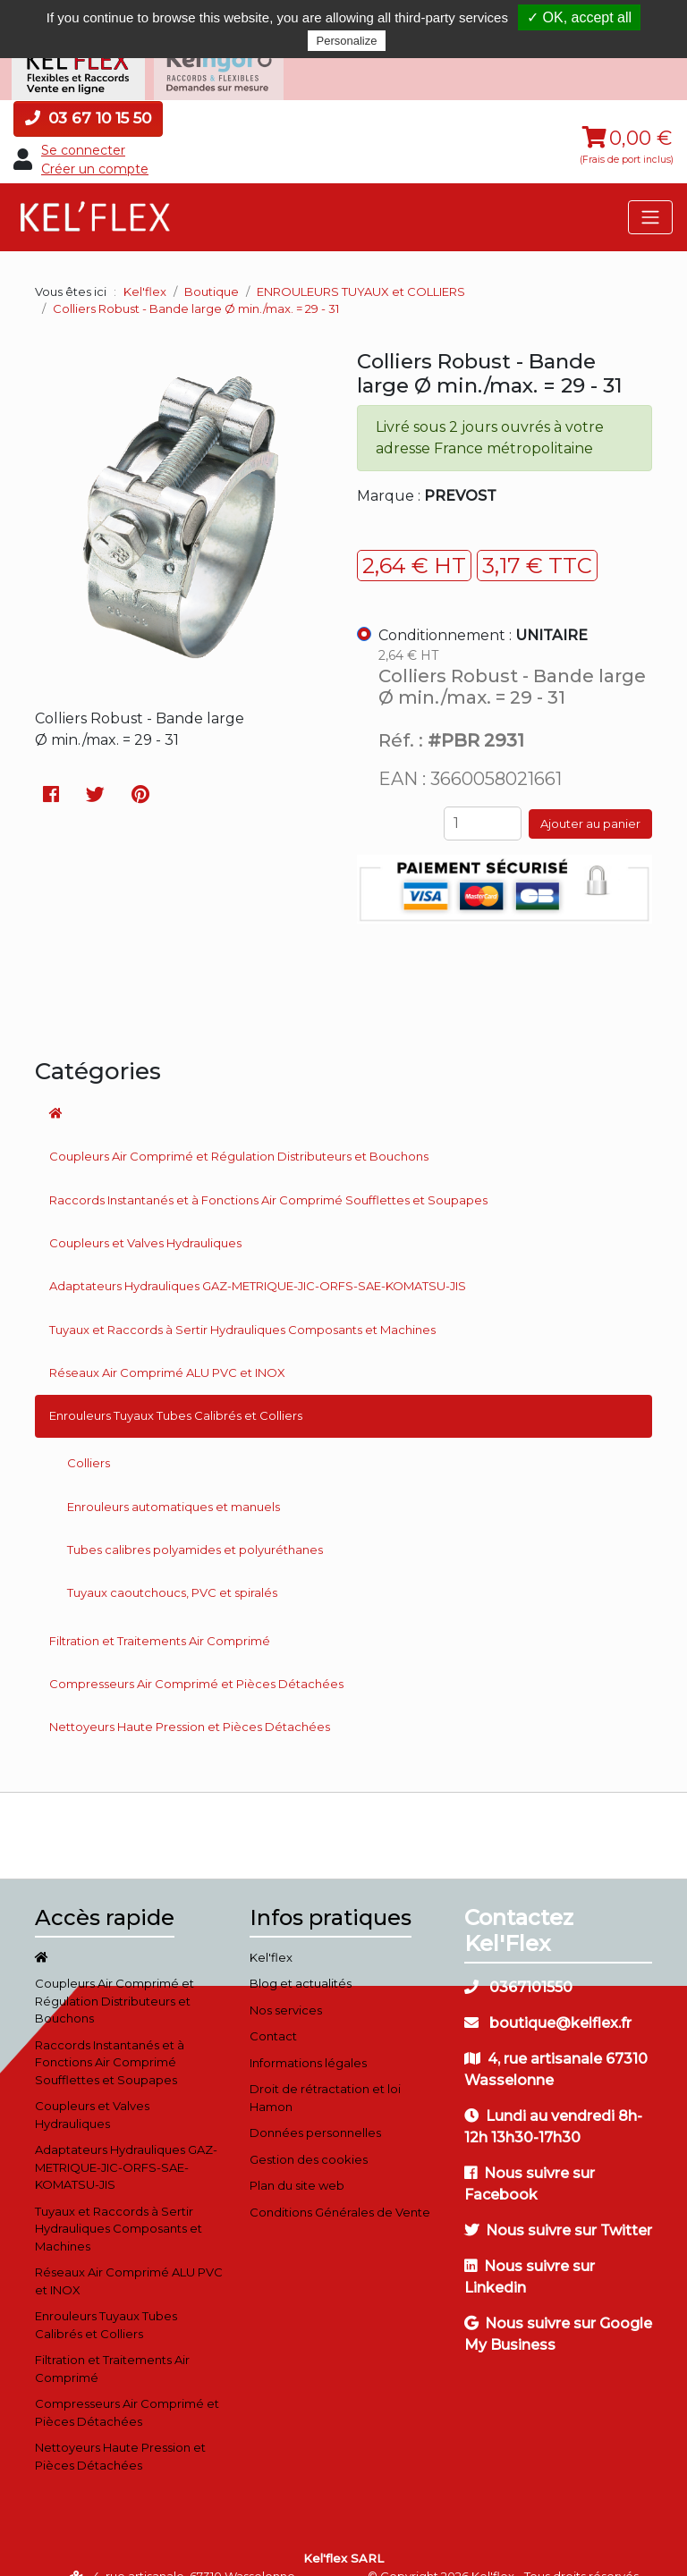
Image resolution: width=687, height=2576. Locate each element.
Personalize (347, 40)
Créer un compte (94, 146)
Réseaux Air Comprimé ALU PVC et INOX (167, 1349)
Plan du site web (297, 2162)
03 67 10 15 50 (88, 95)
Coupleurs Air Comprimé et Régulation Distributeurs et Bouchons (238, 1134)
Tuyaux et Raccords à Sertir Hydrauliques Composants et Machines (242, 1306)
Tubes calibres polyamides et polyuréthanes (195, 1526)
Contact (273, 2013)
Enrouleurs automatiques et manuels (173, 1483)
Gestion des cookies (309, 2136)
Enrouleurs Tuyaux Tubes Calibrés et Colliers (175, 1392)
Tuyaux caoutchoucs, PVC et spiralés (172, 1569)
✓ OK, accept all (579, 17)
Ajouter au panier (590, 800)
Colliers (88, 1440)
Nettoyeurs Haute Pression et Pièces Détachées (189, 1703)
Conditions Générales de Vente (340, 2189)
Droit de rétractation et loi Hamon (325, 2074)
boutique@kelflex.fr (548, 1999)
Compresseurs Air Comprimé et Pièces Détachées (196, 1660)
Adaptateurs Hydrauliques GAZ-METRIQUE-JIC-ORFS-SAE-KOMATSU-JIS (257, 1262)
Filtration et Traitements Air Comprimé (159, 1617)
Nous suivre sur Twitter (558, 2207)
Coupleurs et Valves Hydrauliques (145, 1219)
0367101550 (518, 1963)
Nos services (286, 1987)
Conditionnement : (483, 612)
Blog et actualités (301, 1960)
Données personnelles (315, 2109)
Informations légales (308, 2039)
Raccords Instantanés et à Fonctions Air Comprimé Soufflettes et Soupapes (268, 1177)
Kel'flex (144, 268)
